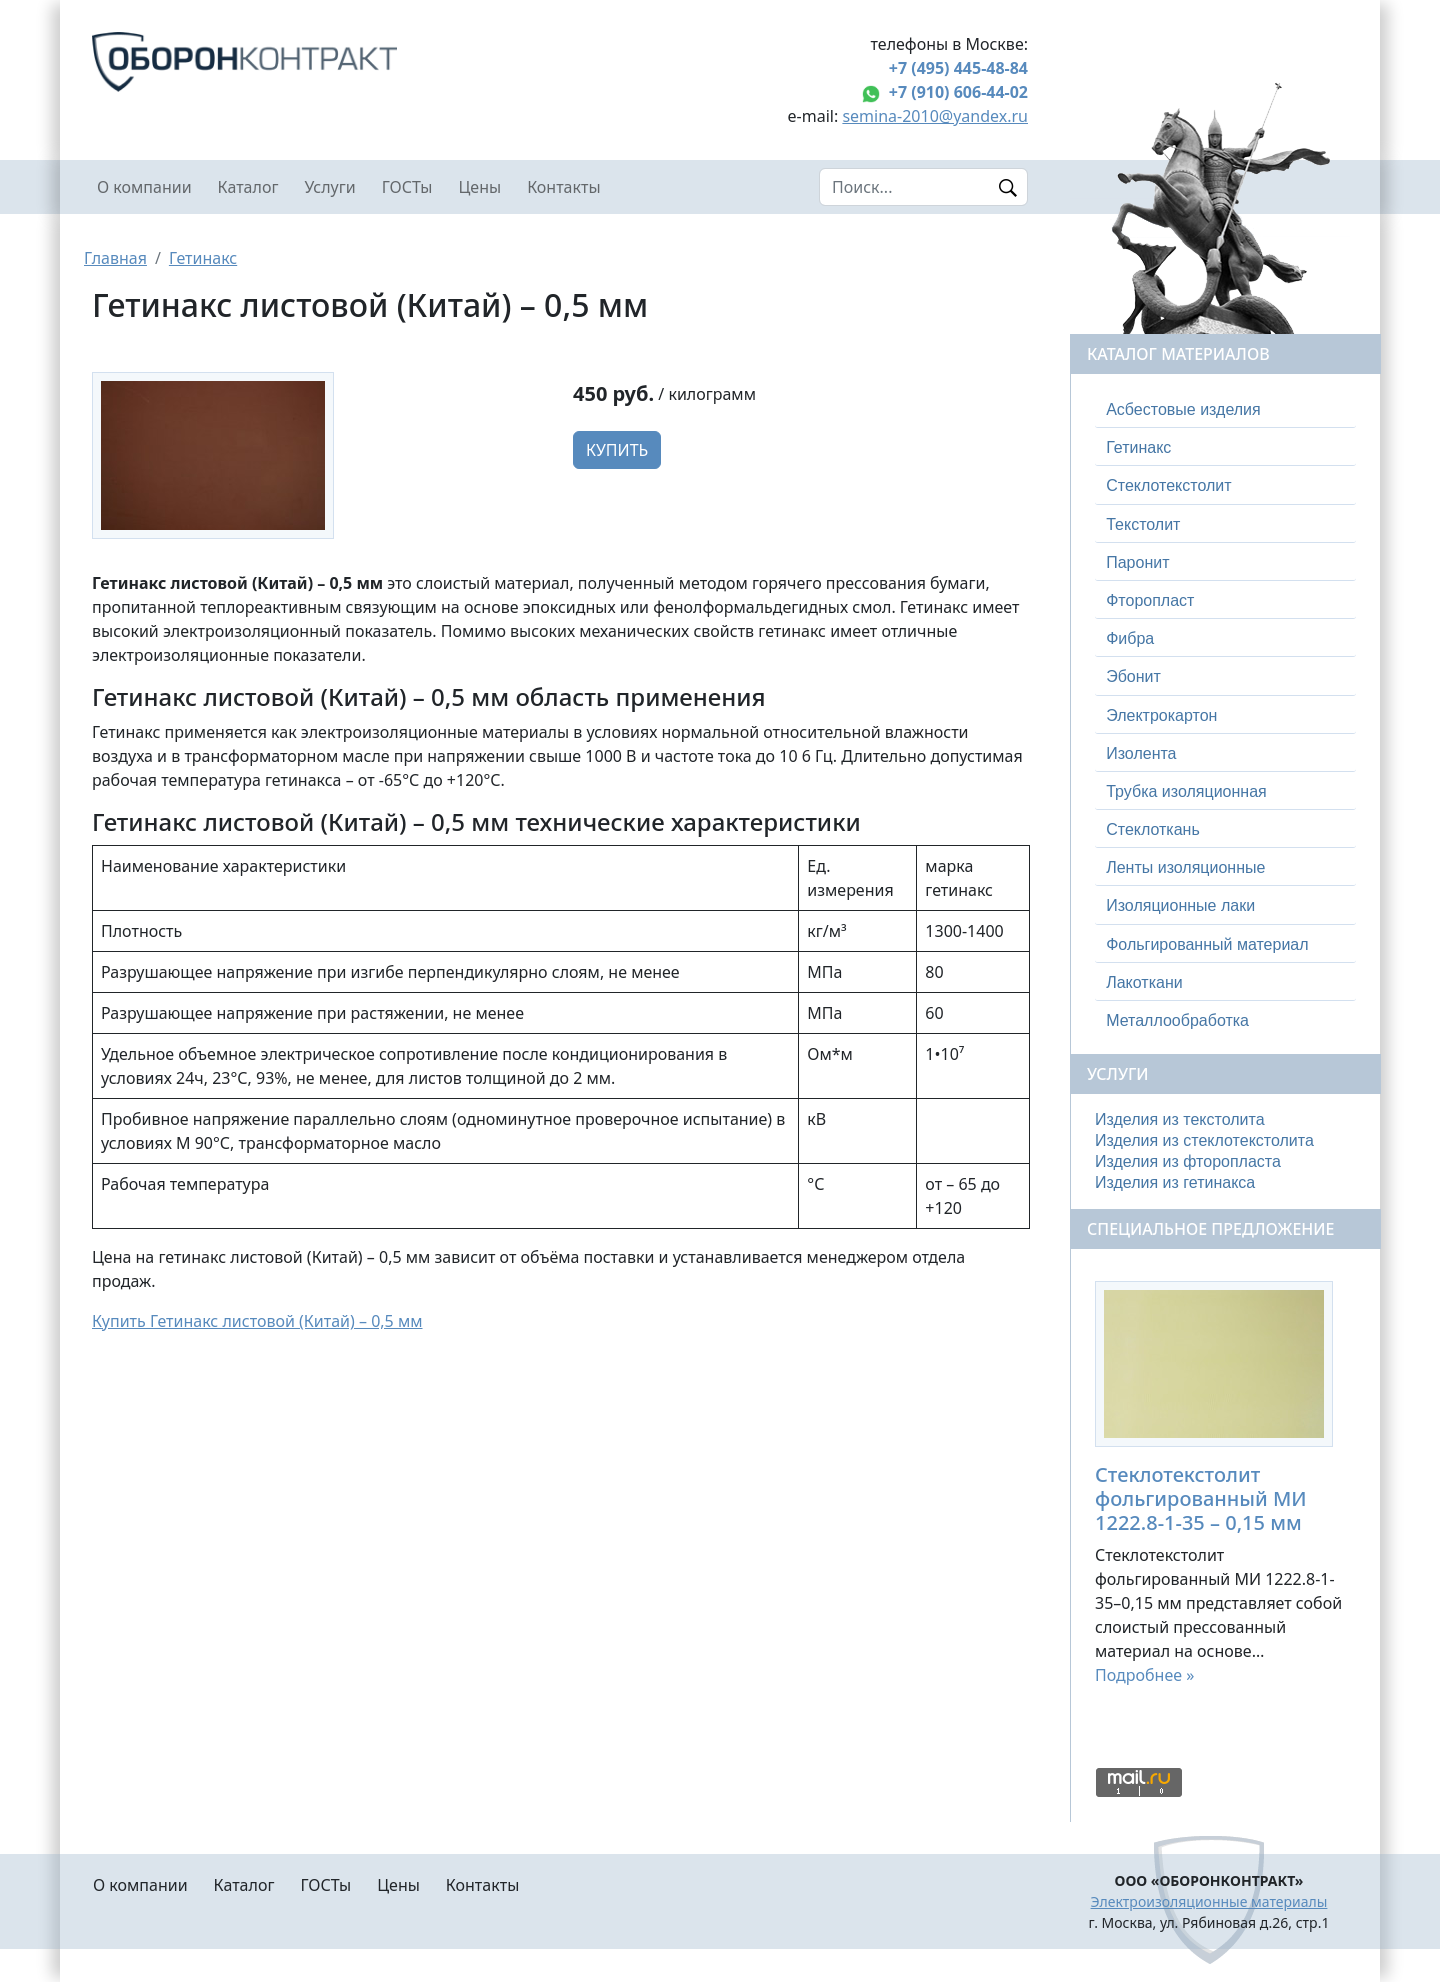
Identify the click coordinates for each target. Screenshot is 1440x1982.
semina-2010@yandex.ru (935, 116)
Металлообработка (1177, 1020)
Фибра (1130, 638)
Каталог (248, 187)
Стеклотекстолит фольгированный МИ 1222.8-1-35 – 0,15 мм (1201, 1498)
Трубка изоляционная (1186, 791)
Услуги (329, 187)
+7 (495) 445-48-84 (958, 68)
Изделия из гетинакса (1175, 1182)
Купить (617, 450)
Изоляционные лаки (1180, 905)
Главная (115, 258)
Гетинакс (203, 258)
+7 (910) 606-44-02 (958, 92)
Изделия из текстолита (1180, 1119)
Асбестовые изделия (1183, 409)
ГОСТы (407, 187)
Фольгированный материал (1207, 944)
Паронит (1137, 562)
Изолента (1141, 753)
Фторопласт (1150, 600)
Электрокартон (1161, 715)
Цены (480, 187)
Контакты (563, 187)
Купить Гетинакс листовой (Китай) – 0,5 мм (257, 1321)
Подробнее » (1144, 1675)
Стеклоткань (1153, 829)
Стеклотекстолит (1168, 485)
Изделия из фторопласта (1188, 1161)
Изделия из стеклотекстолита (1204, 1140)
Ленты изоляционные (1185, 867)
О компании (144, 187)
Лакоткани (1144, 982)
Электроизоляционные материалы (1209, 1901)
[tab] (1225, 410)
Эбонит (1133, 676)
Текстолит (1143, 524)
